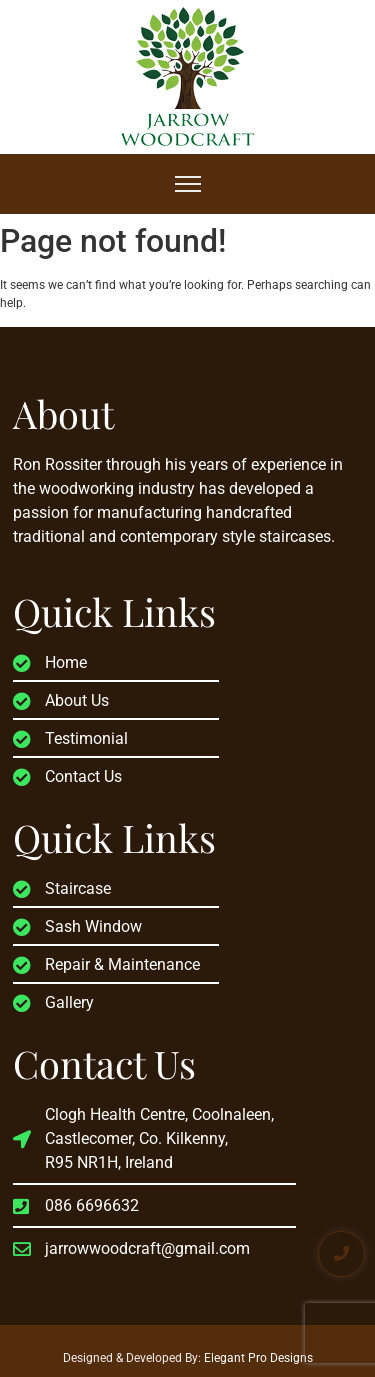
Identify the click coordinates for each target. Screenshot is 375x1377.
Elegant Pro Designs (258, 1358)
